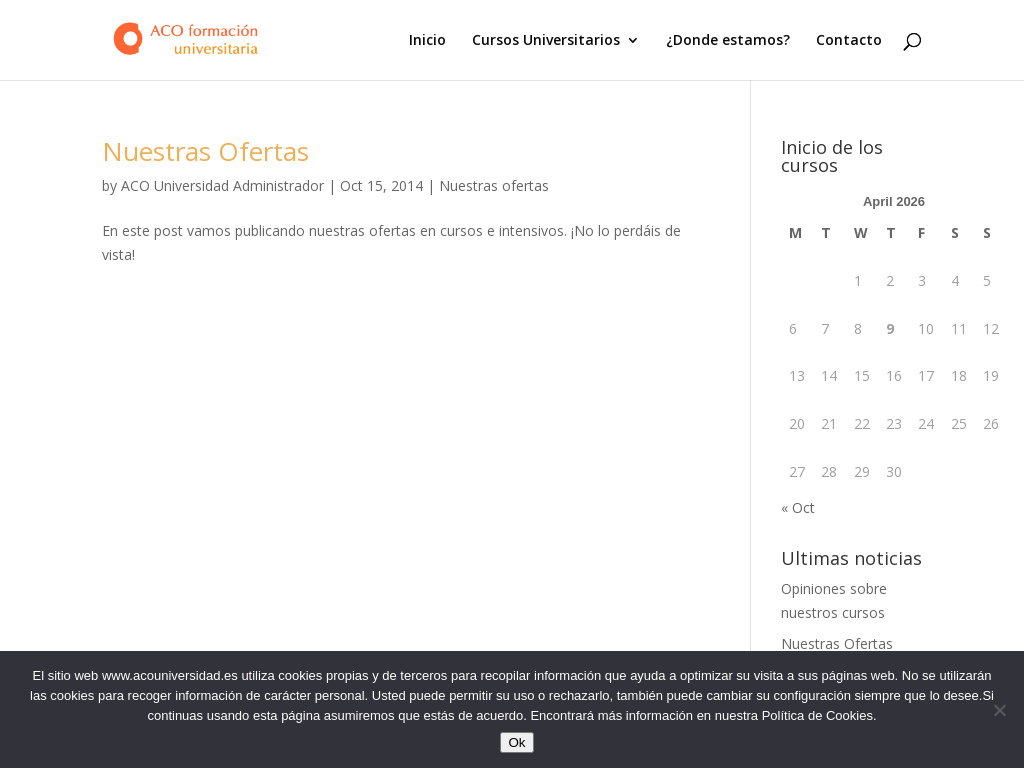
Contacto (849, 41)
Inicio (427, 41)
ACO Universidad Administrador (222, 185)
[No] (999, 710)
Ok (516, 742)
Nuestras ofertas (494, 185)
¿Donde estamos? (728, 41)
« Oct (798, 507)
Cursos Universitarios (546, 41)
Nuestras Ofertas (205, 151)
